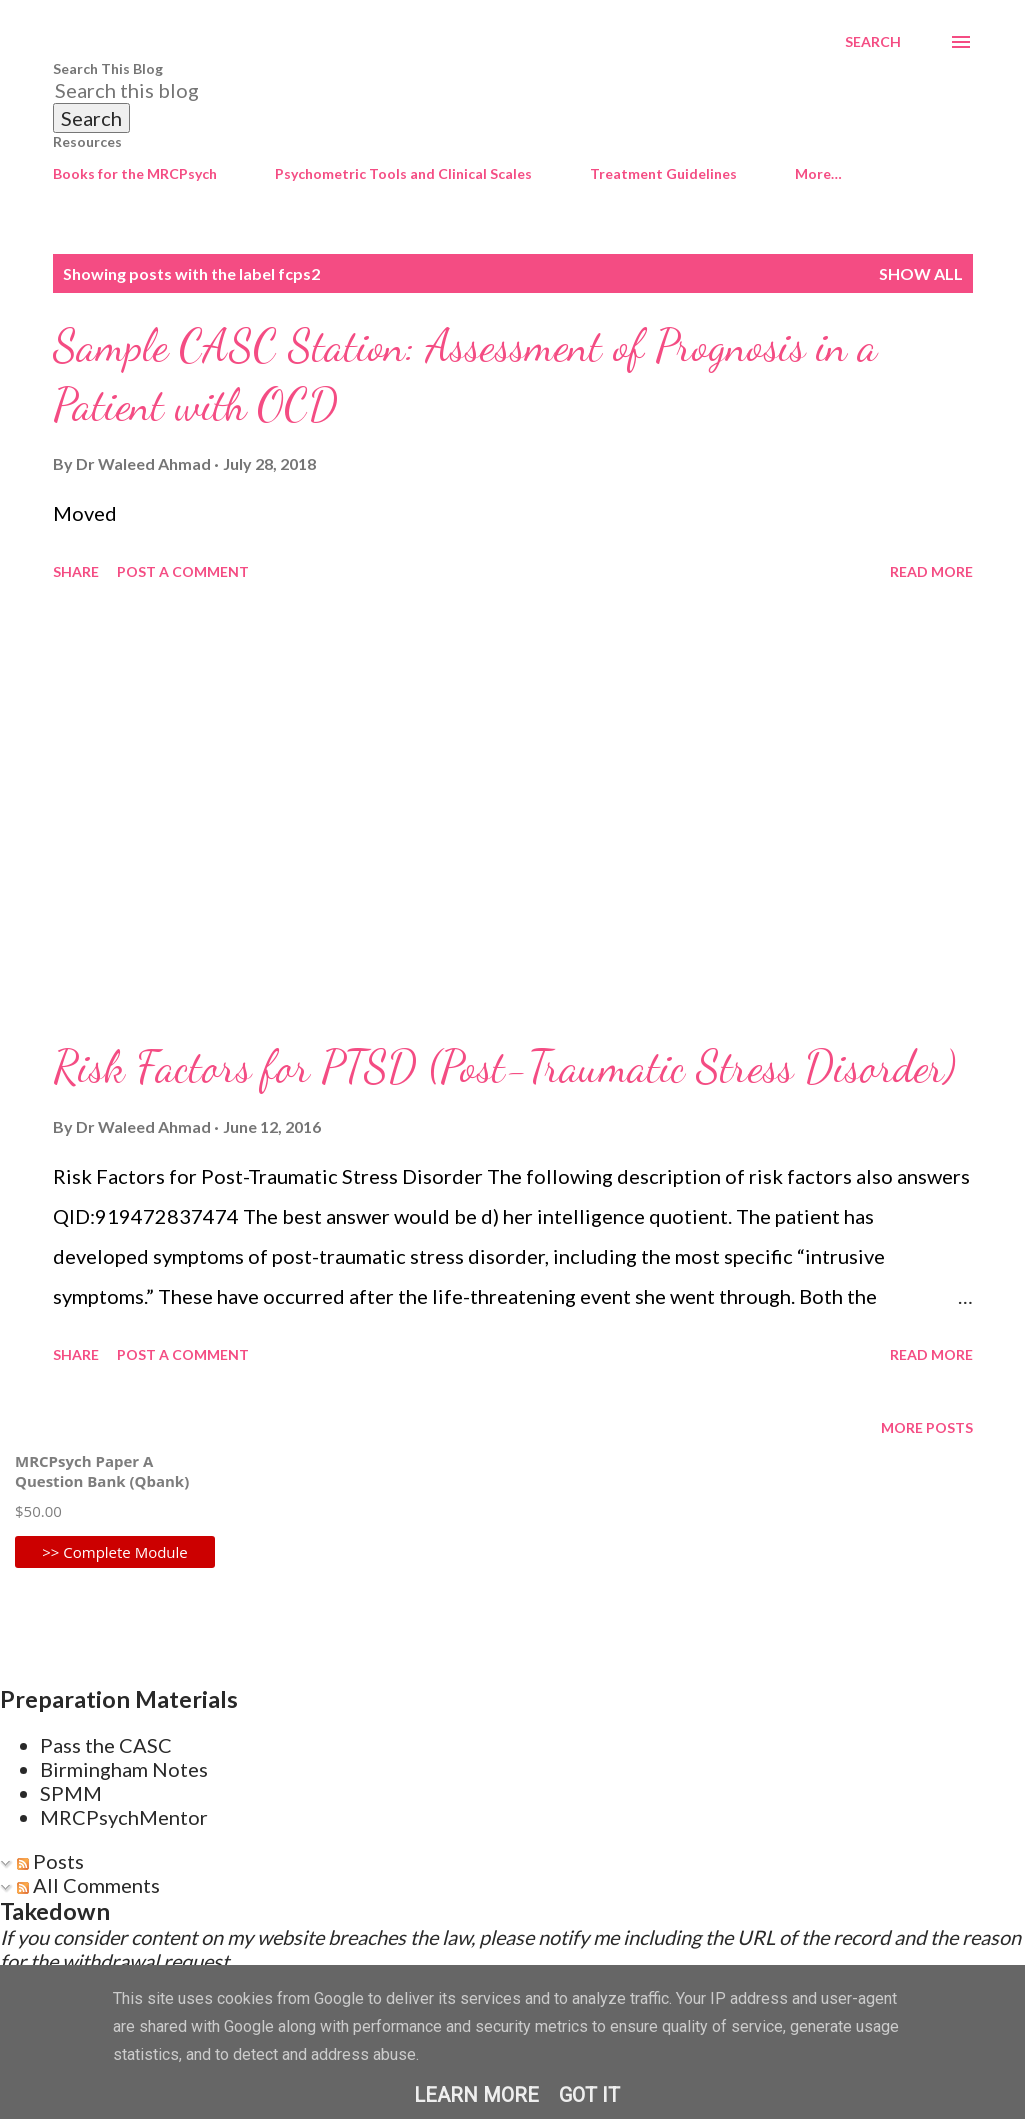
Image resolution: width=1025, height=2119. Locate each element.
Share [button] (76, 571)
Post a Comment (183, 571)
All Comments (88, 1885)
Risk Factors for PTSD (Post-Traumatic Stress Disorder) (504, 1067)
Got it (589, 2095)
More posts (927, 1427)
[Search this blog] (489, 90)
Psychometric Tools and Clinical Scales (403, 173)
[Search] (873, 42)
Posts (50, 1861)
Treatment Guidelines (663, 173)
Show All (921, 273)
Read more (931, 571)
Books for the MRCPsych (135, 173)
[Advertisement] (513, 813)
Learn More (476, 2095)
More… (818, 173)
